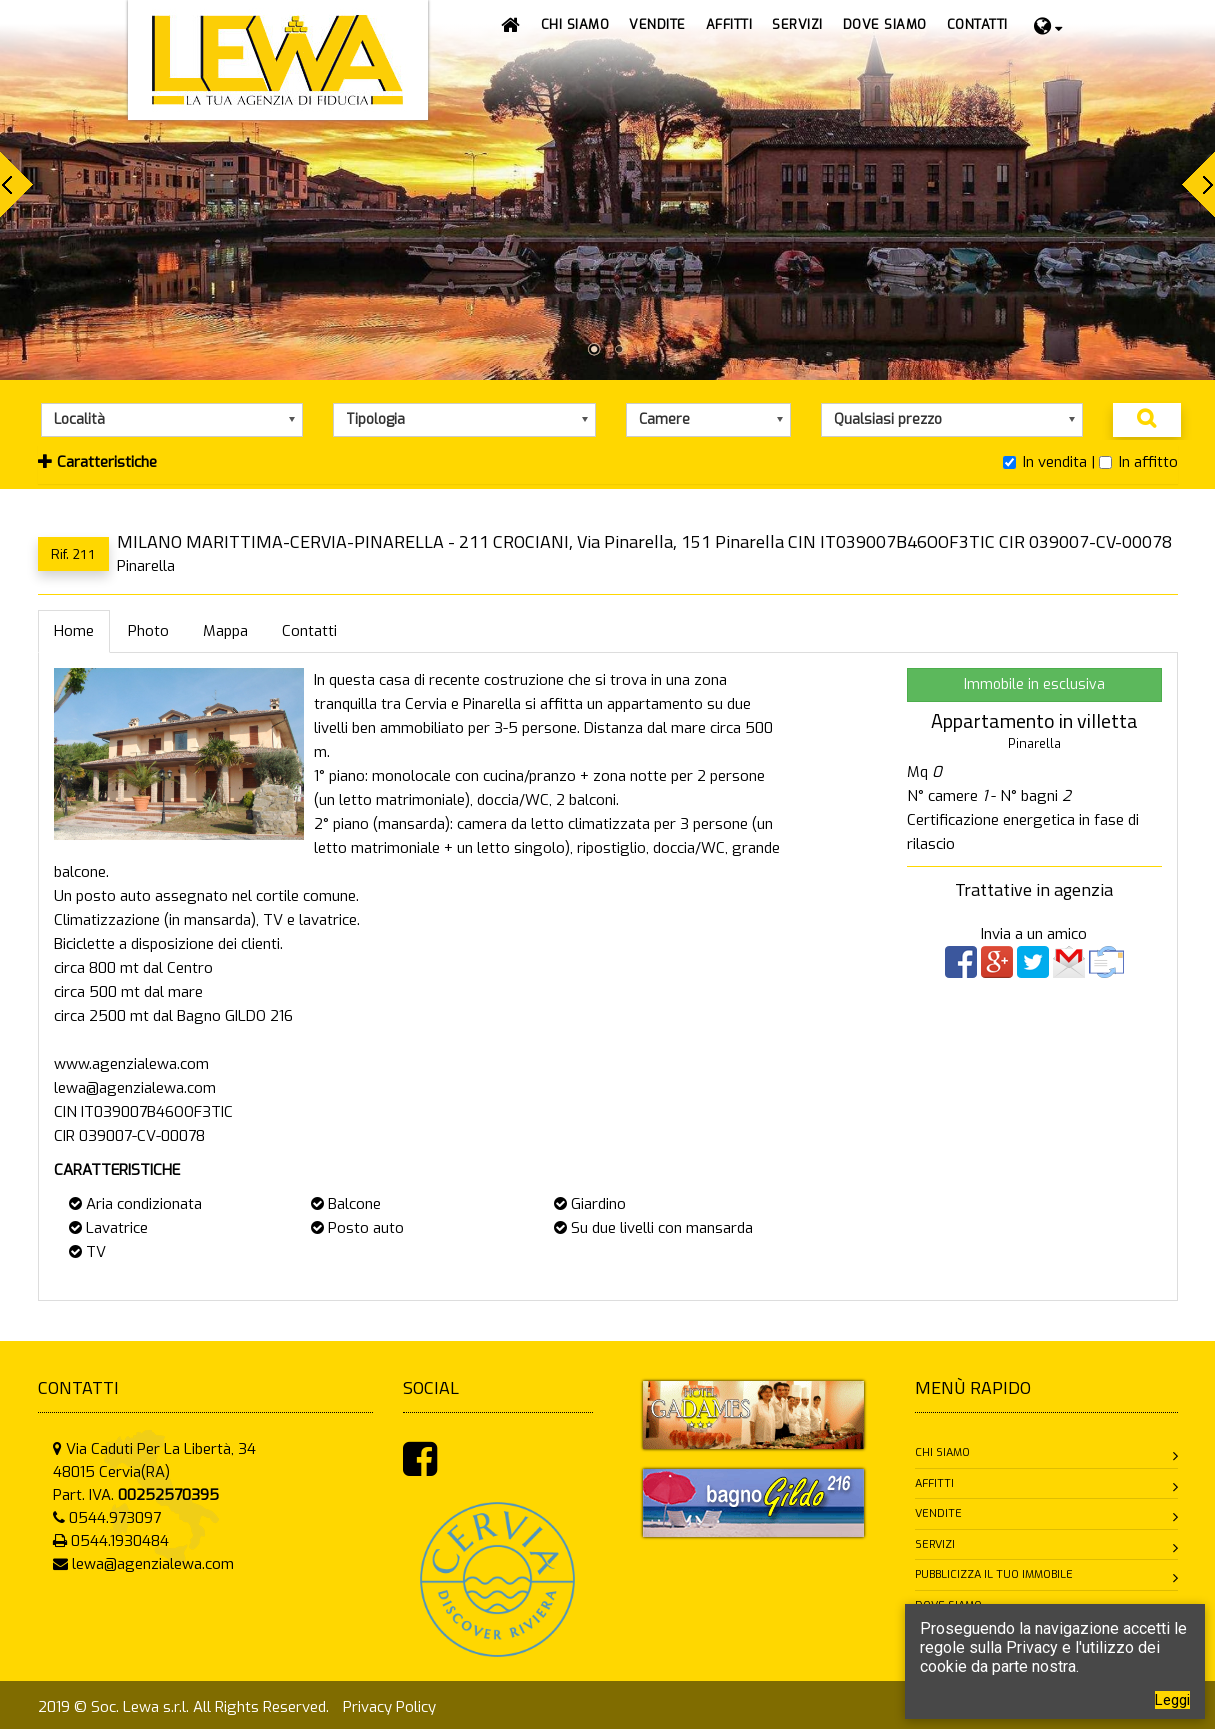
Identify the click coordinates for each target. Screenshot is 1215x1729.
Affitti (934, 1483)
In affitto (1138, 462)
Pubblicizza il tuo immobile (994, 1574)
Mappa (225, 631)
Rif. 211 (73, 553)
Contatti (309, 631)
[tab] (608, 464)
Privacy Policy (389, 1707)
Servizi (935, 1544)
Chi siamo (942, 1452)
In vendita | (1049, 462)
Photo (148, 631)
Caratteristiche (97, 462)
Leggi (1172, 1700)
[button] (657, 25)
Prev (16, 184)
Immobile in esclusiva (1034, 684)
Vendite (938, 1513)
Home (74, 631)
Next (1198, 184)
